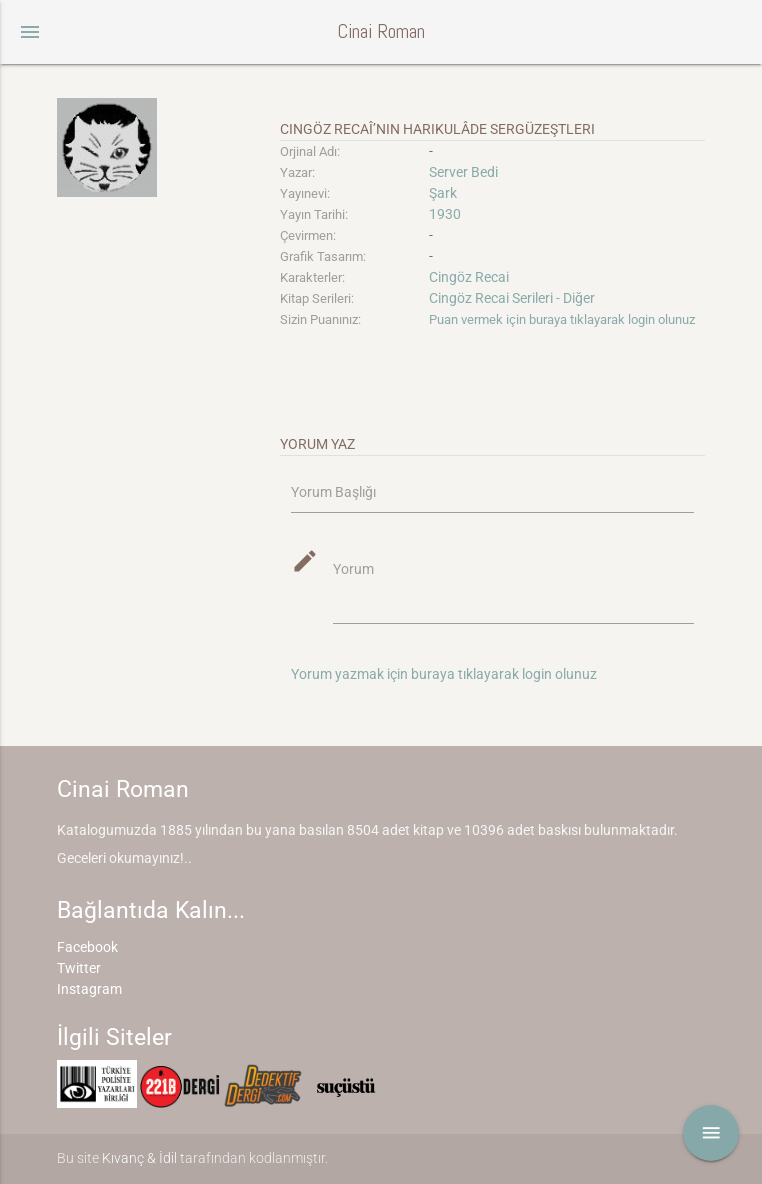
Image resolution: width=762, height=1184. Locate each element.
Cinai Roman (381, 31)
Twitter (79, 968)
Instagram (89, 989)
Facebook (87, 947)
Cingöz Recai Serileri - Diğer (512, 298)
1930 (445, 214)
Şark (443, 193)
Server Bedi (463, 172)
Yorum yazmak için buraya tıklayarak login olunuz (444, 674)
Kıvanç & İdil (139, 1158)
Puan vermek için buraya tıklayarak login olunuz (562, 319)
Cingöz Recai (469, 277)
